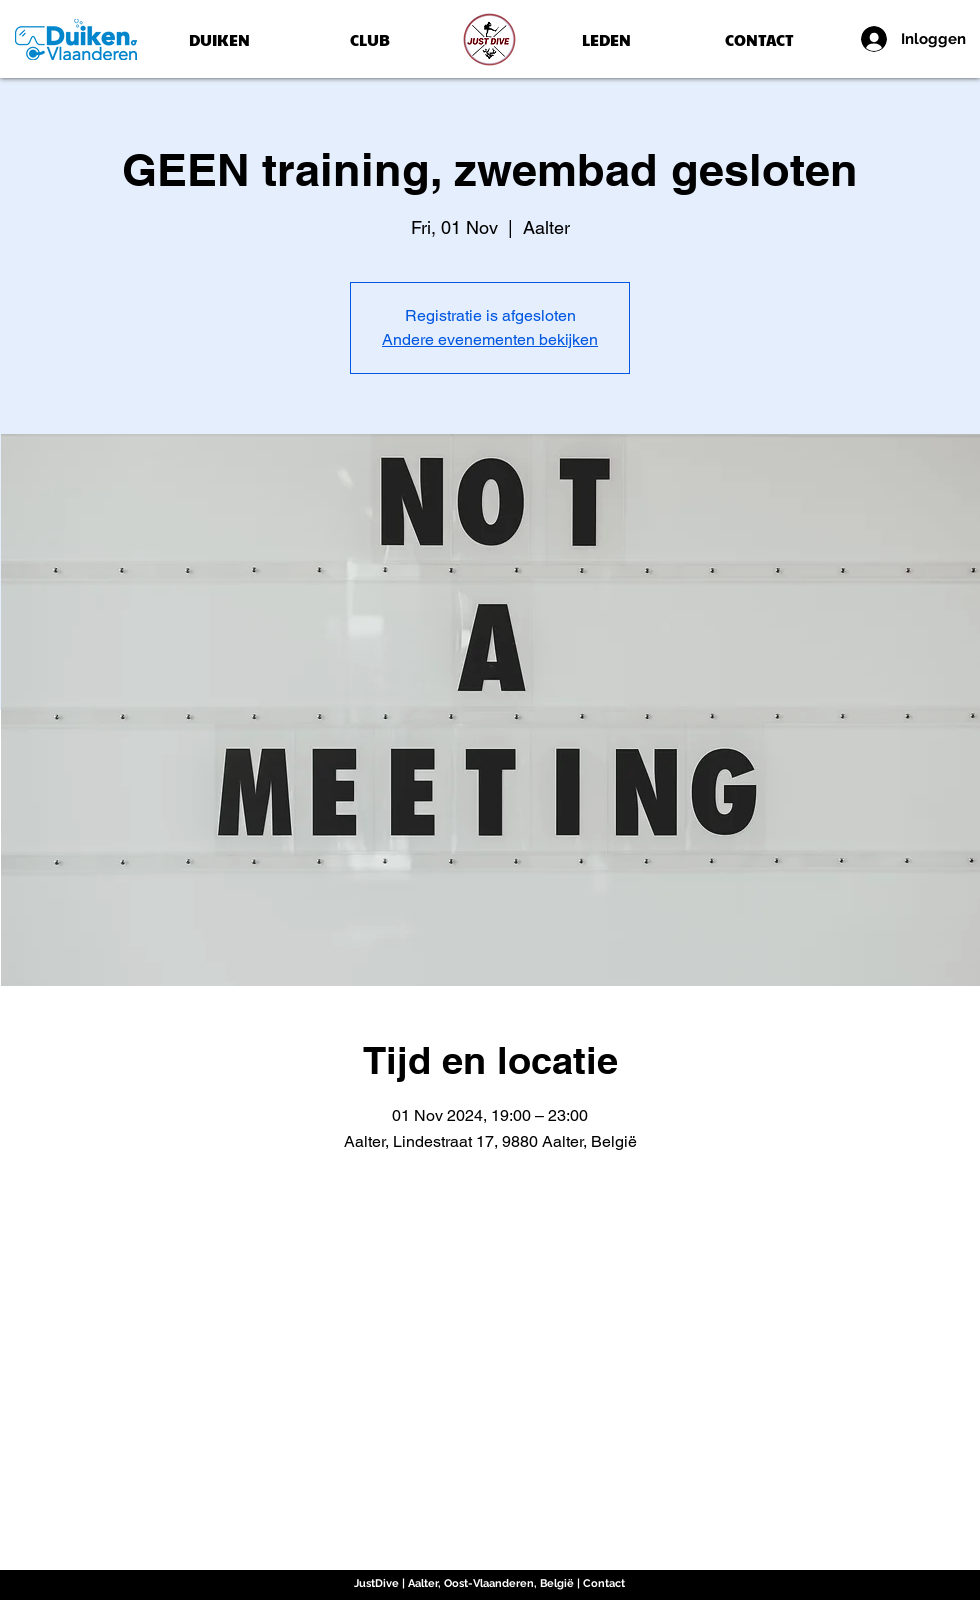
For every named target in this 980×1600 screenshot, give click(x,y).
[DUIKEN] (219, 39)
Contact (604, 1583)
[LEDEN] (606, 39)
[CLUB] (370, 39)
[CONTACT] (759, 39)
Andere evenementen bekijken (490, 339)
